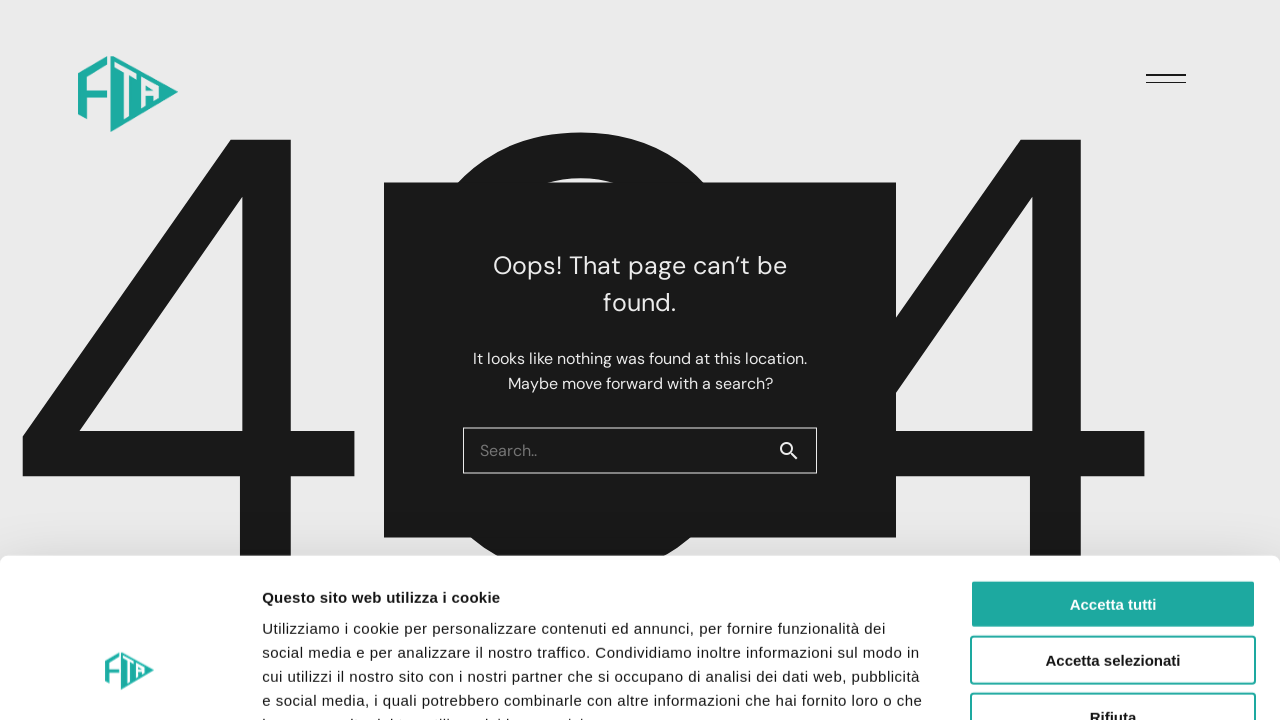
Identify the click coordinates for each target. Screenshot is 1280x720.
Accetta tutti (1113, 479)
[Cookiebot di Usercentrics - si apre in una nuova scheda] (129, 681)
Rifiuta (1113, 592)
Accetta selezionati (1112, 536)
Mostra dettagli (1052, 680)
